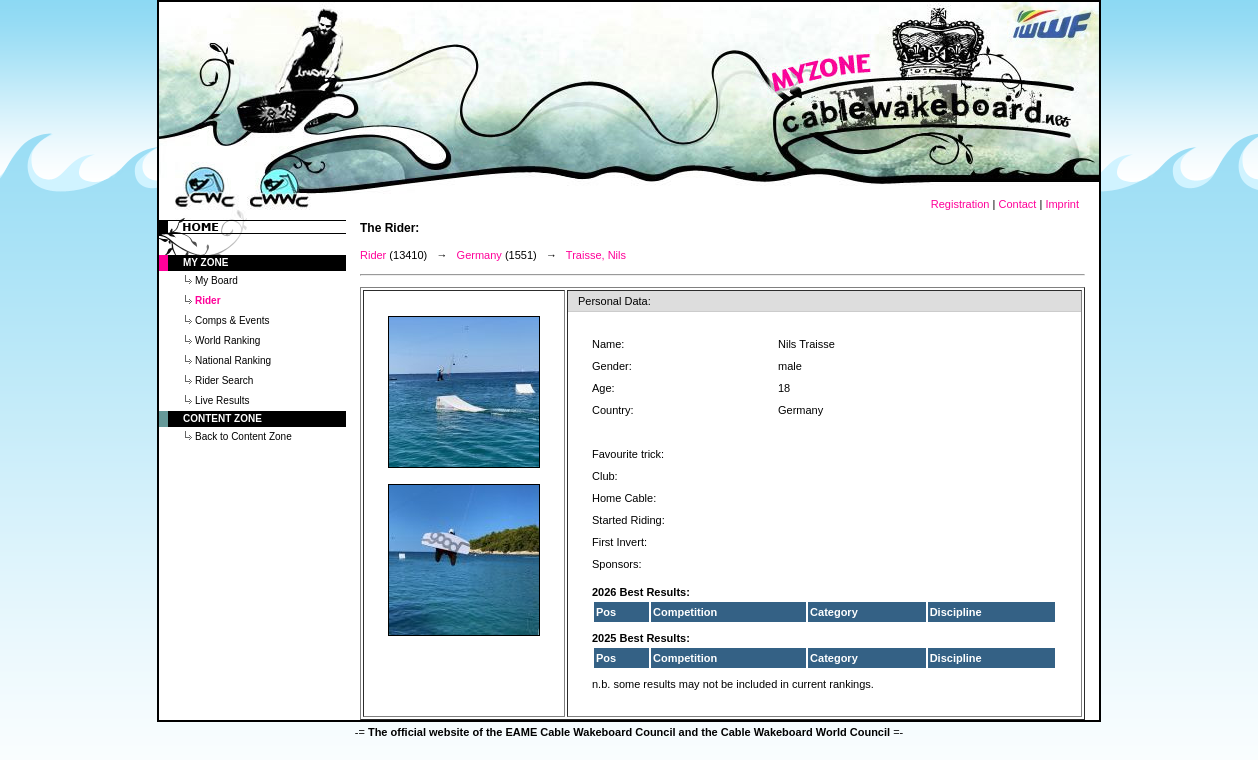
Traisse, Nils (596, 255)
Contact (1017, 204)
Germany (479, 255)
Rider (373, 255)
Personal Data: (614, 301)
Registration (960, 204)
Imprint (1062, 204)
